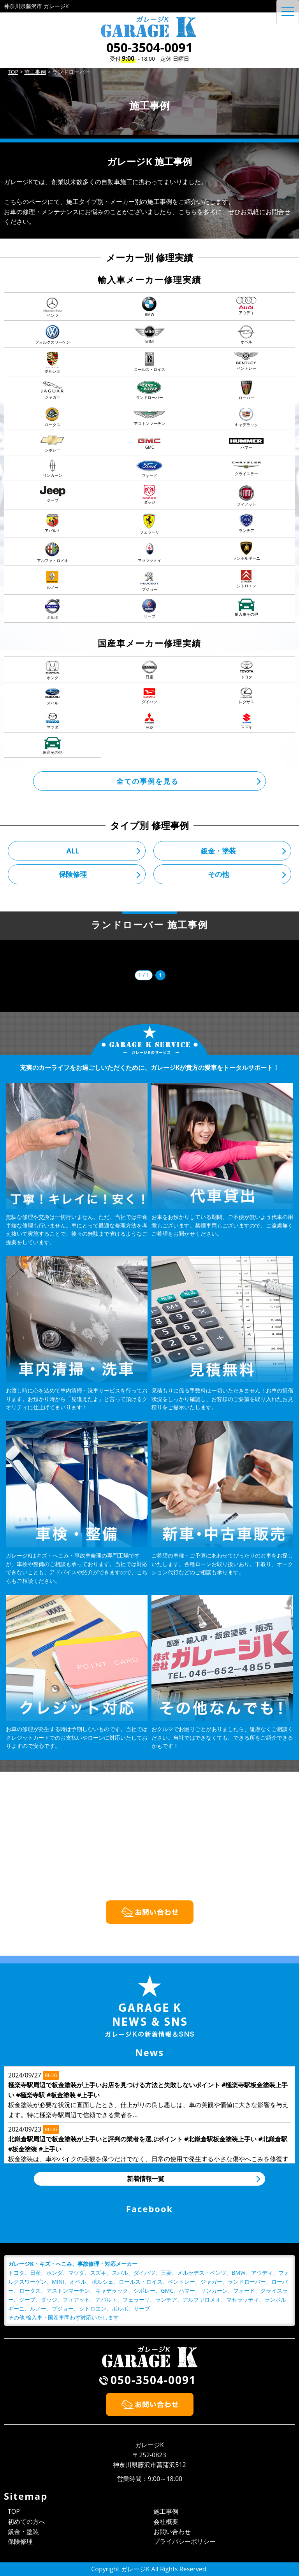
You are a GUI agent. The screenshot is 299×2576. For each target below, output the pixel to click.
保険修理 (73, 874)
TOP (14, 2511)
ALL (73, 850)
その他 (218, 874)
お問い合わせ (172, 2531)
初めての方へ (26, 2521)
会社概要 (165, 2521)
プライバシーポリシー (184, 2541)
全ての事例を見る (147, 781)
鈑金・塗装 (218, 850)
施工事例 (165, 2511)
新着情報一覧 (145, 2178)
